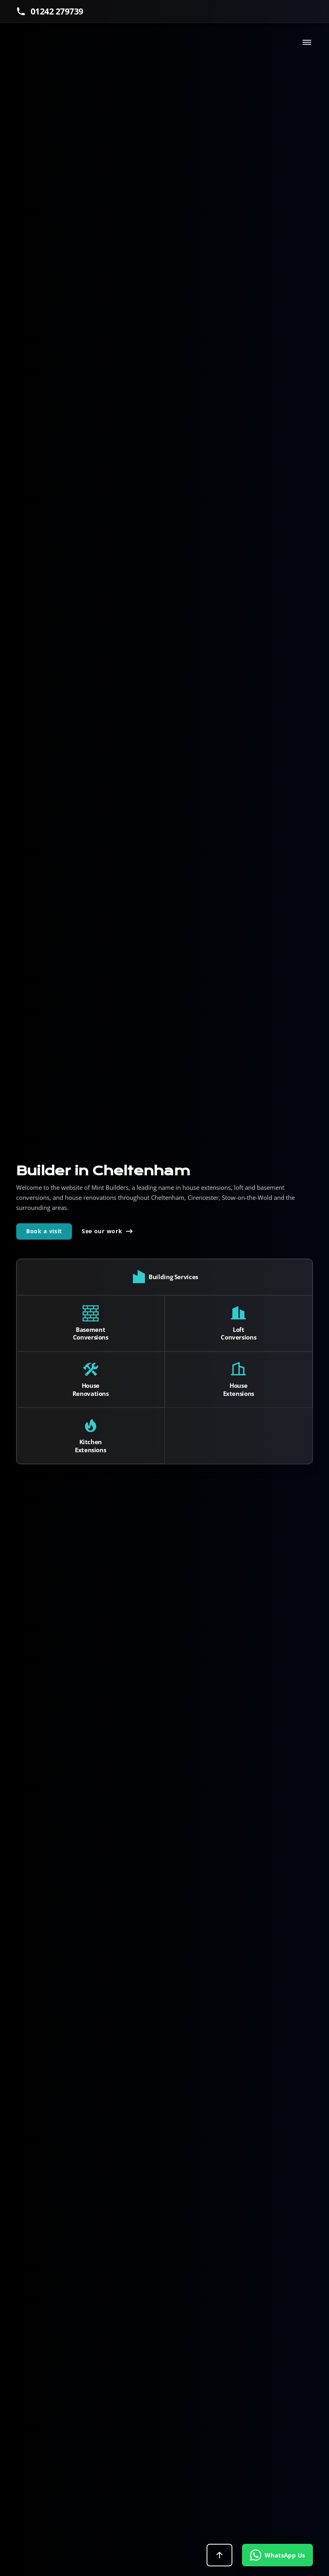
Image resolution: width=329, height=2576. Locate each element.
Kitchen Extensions (90, 1446)
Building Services (173, 1277)
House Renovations (90, 1389)
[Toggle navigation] (307, 42)
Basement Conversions (90, 1334)
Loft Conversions (238, 1334)
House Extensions (238, 1389)
